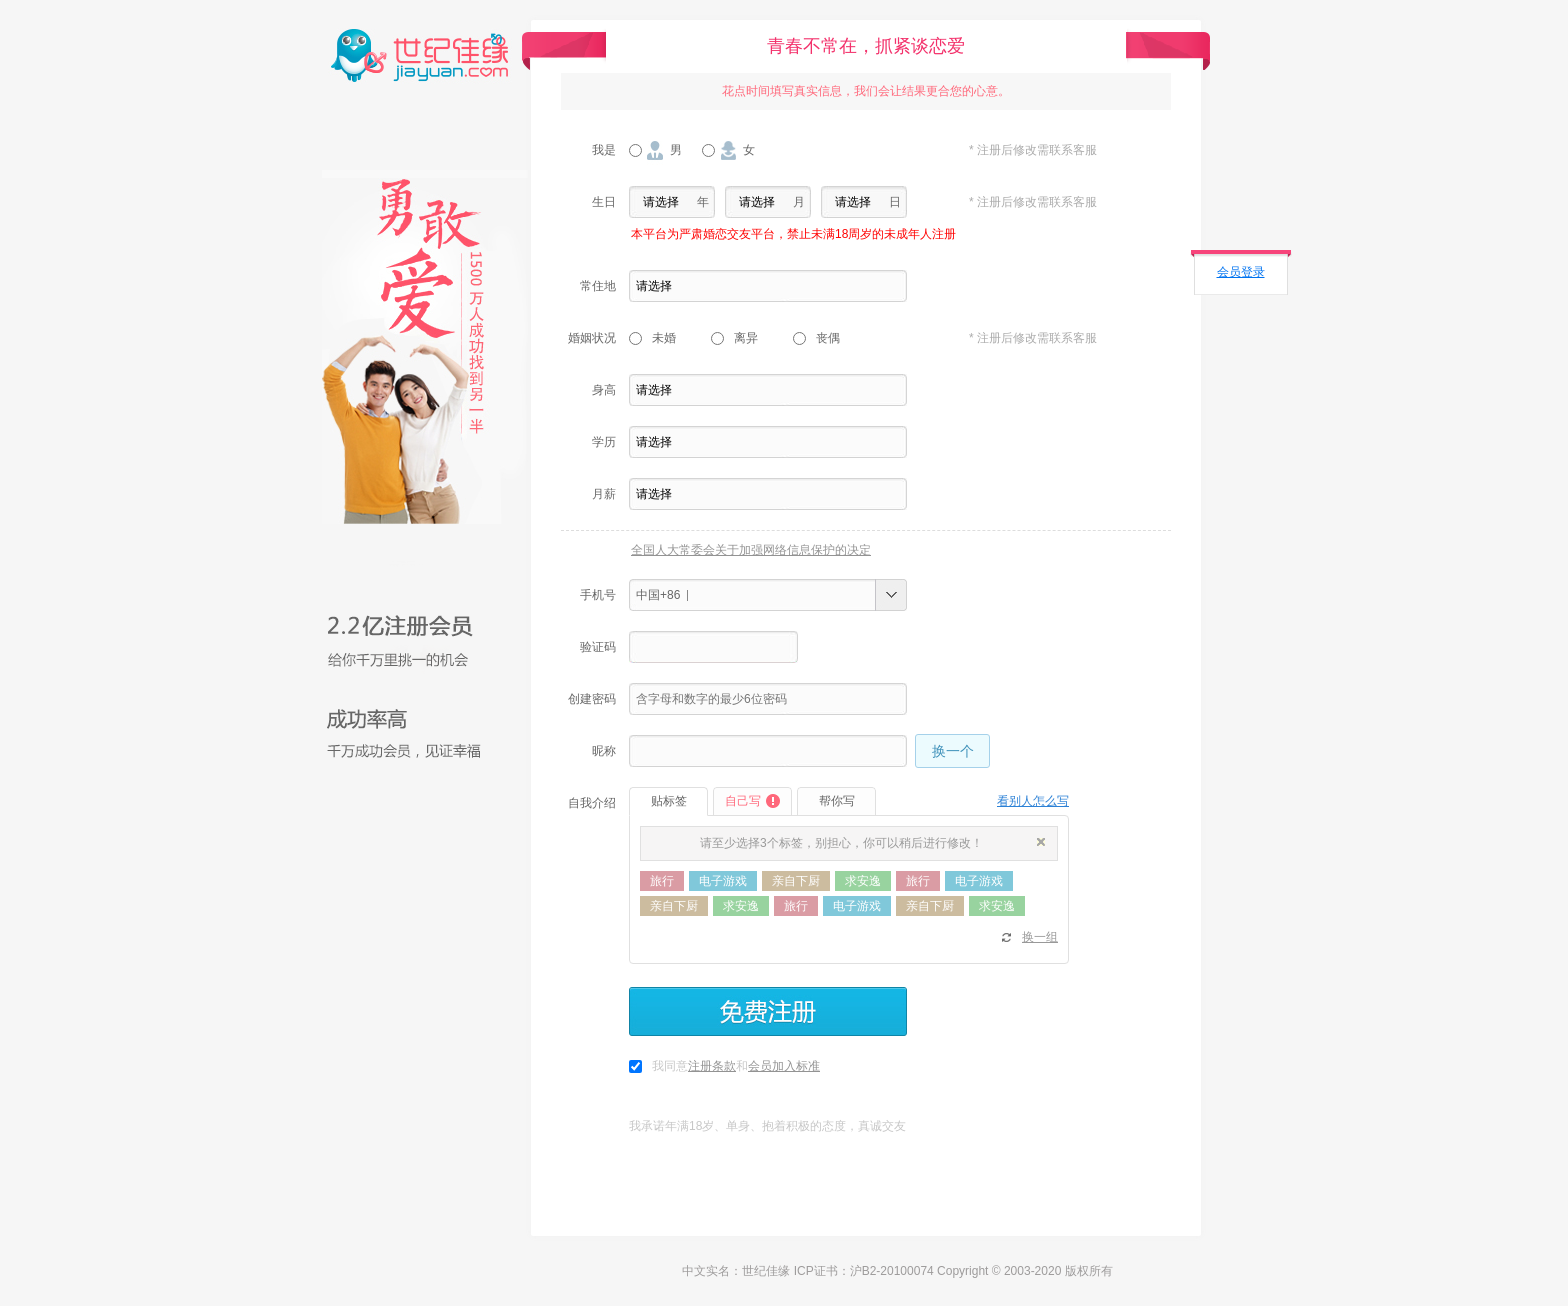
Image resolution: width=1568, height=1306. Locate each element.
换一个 (953, 751)
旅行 (662, 881)
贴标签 (669, 801)
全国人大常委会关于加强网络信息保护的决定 (751, 550)
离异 (746, 338)
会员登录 (1241, 272)
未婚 (664, 338)
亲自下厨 (796, 881)
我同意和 (736, 1066)
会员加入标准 (784, 1066)
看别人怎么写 (1033, 801)
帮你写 (837, 801)
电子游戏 (723, 881)
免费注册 (768, 1011)
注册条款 (712, 1066)
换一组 (1040, 937)
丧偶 (828, 338)
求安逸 (863, 881)
